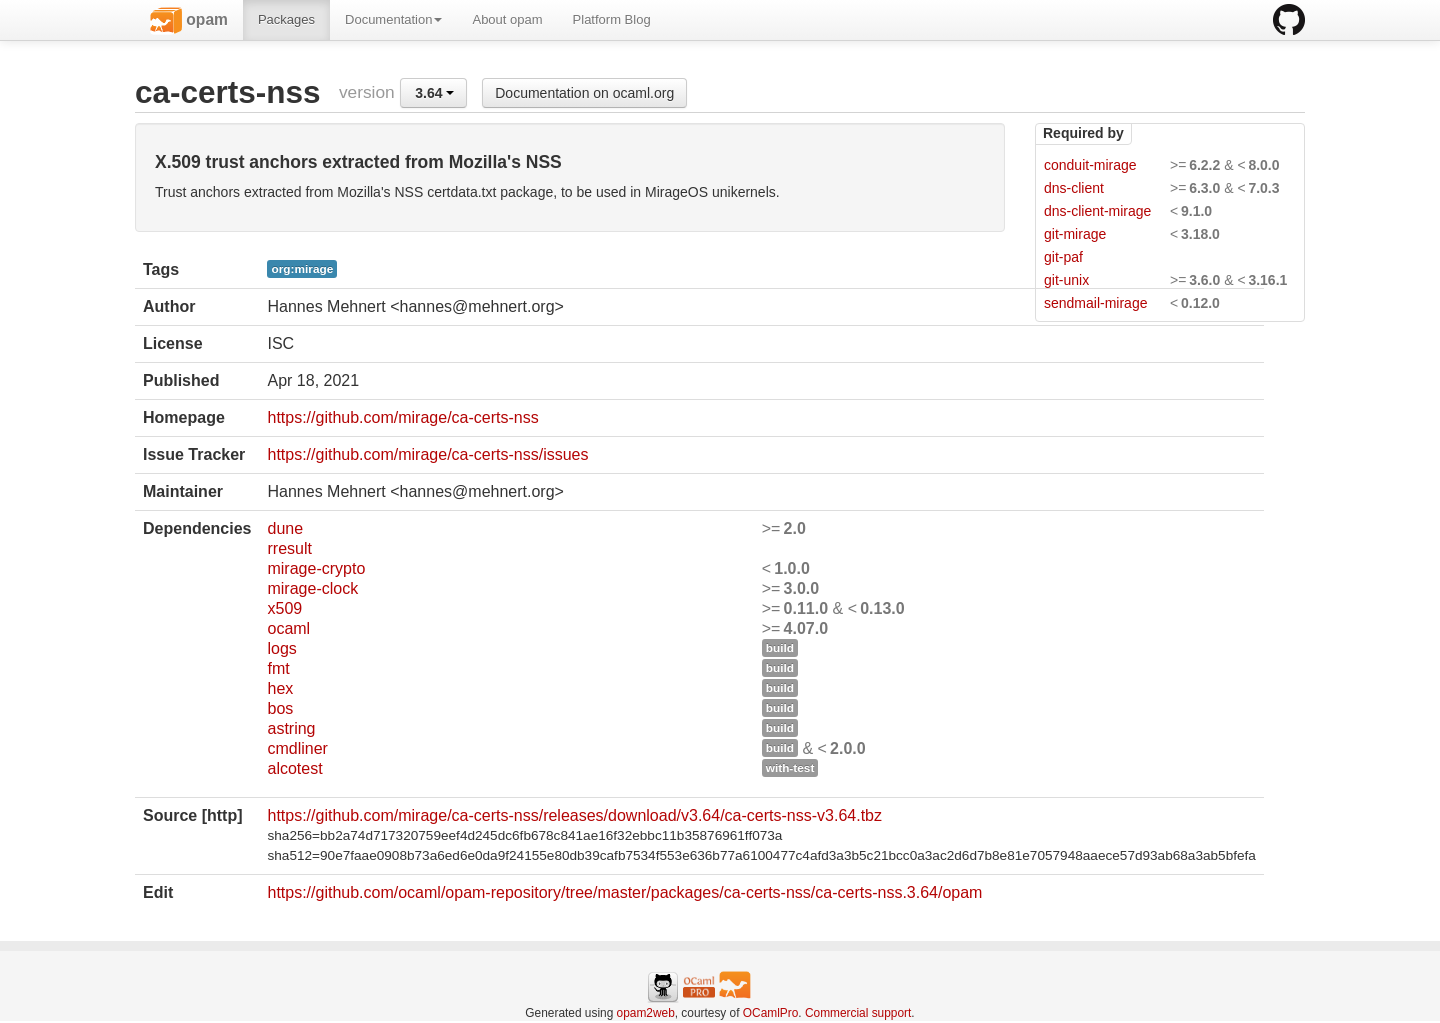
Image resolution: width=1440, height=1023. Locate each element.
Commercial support (858, 1013)
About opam (507, 19)
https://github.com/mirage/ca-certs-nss (402, 417)
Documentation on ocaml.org (584, 93)
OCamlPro (771, 1013)
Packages (286, 19)
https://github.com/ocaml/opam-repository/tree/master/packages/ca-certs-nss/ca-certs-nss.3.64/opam (624, 892)
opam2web (646, 1013)
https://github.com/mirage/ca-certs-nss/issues (427, 454)
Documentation (393, 19)
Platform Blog (612, 19)
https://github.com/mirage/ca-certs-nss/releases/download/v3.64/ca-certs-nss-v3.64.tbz (574, 815)
